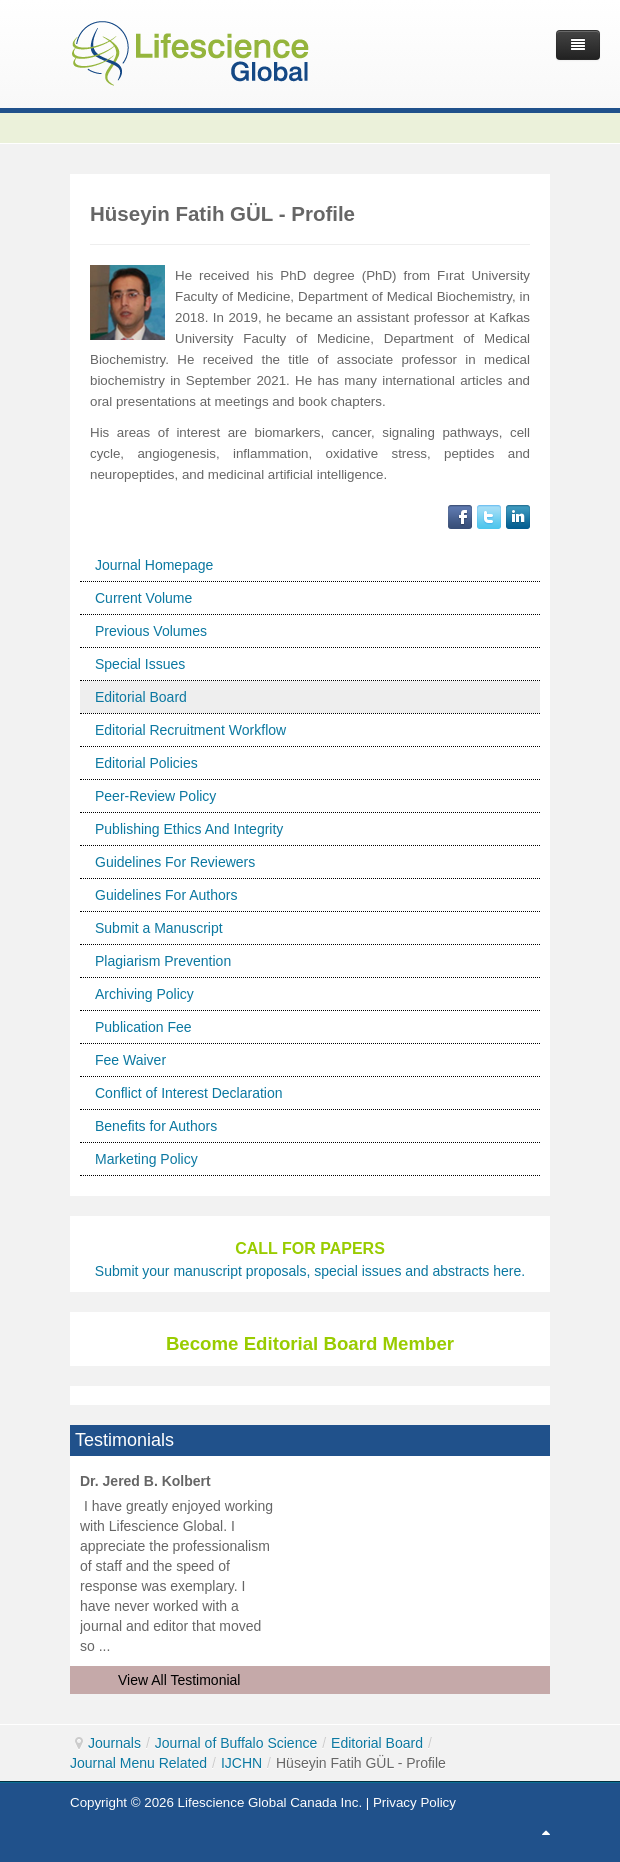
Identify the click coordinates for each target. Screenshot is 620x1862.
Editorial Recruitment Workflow (190, 730)
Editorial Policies (146, 763)
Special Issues (140, 664)
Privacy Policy (414, 1802)
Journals (114, 1743)
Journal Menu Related (138, 1763)
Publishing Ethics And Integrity (189, 829)
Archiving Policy (144, 994)
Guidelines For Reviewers (175, 862)
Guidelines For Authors (166, 895)
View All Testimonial (179, 1680)
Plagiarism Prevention (163, 961)
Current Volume (143, 598)
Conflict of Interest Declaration (189, 1093)
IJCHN (241, 1763)
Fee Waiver (130, 1060)
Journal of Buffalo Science (236, 1743)
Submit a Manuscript (159, 928)
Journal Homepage (154, 565)
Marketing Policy (146, 1159)
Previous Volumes (151, 631)
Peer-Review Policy (155, 796)
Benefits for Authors (156, 1126)
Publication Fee (143, 1027)
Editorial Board (141, 697)
